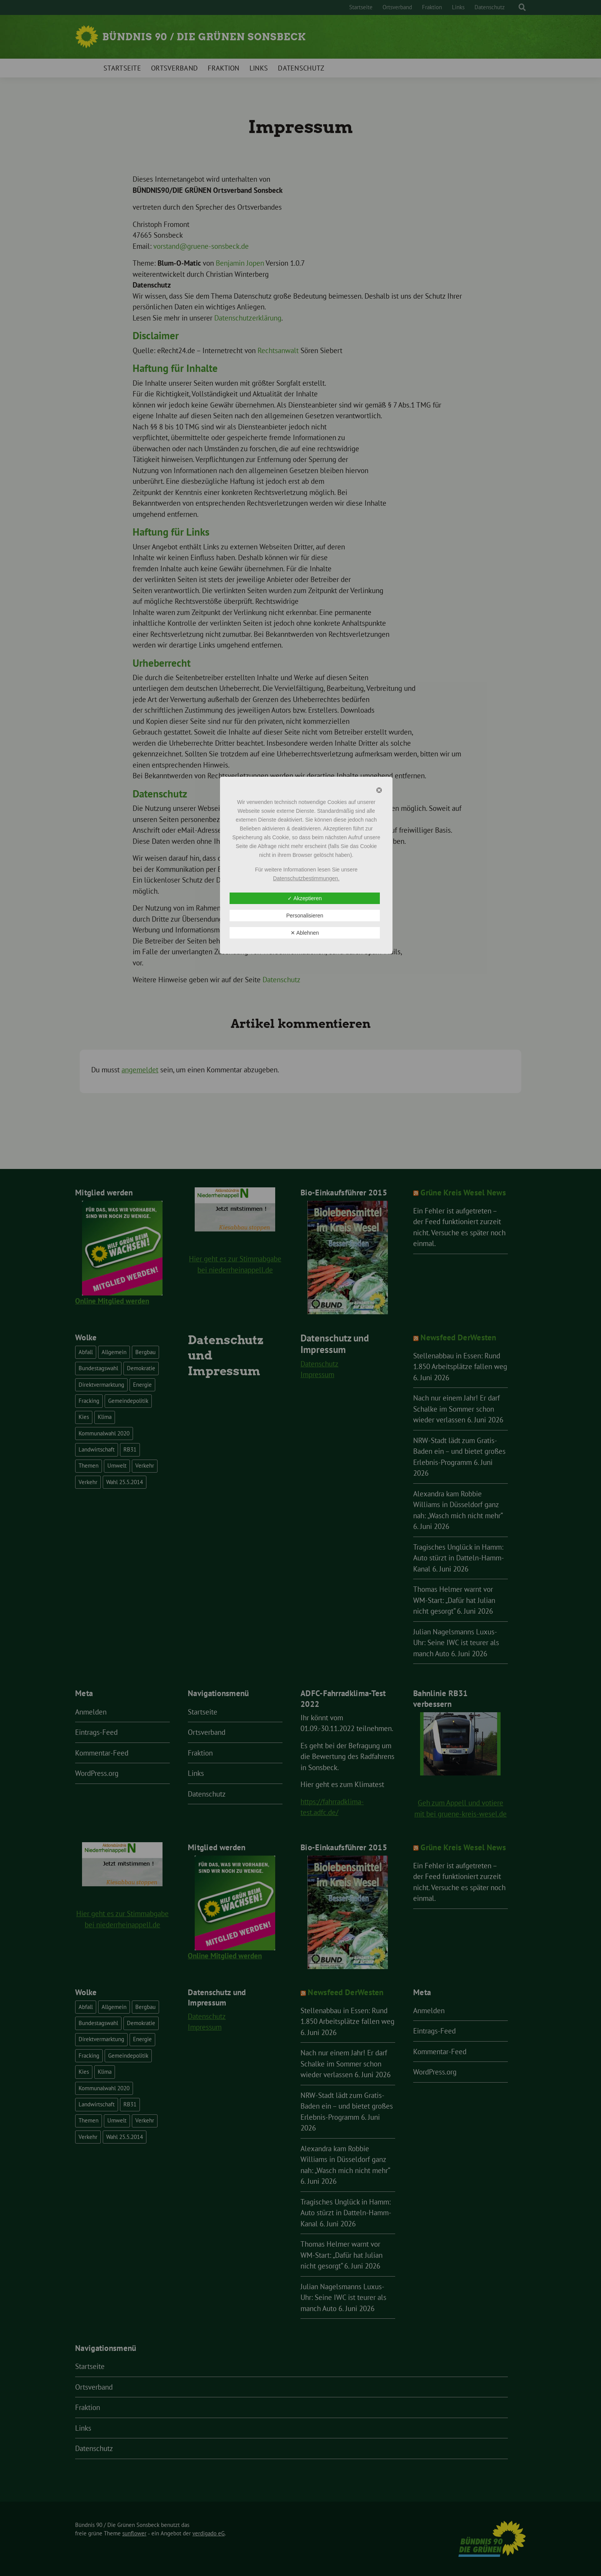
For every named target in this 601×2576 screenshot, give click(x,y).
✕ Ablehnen (305, 933)
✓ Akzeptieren (304, 898)
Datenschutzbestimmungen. (306, 878)
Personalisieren (304, 915)
